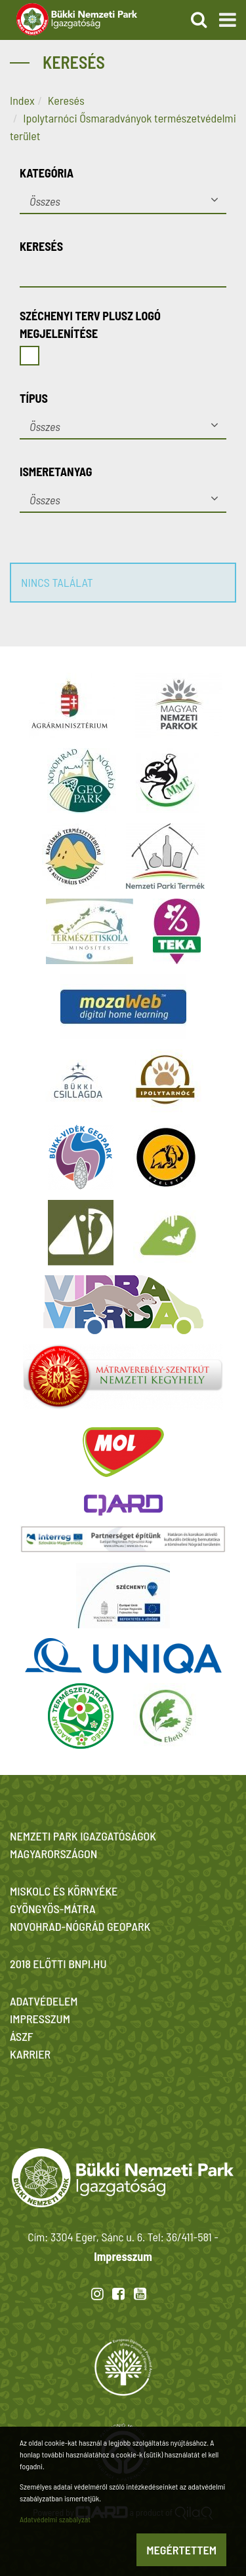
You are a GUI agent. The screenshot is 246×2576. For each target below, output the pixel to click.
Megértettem (181, 2550)
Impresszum (123, 2256)
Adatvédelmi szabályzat (55, 2519)
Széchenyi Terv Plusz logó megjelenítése (90, 324)
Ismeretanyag (56, 471)
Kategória (46, 173)
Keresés (66, 100)
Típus (34, 398)
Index (22, 100)
